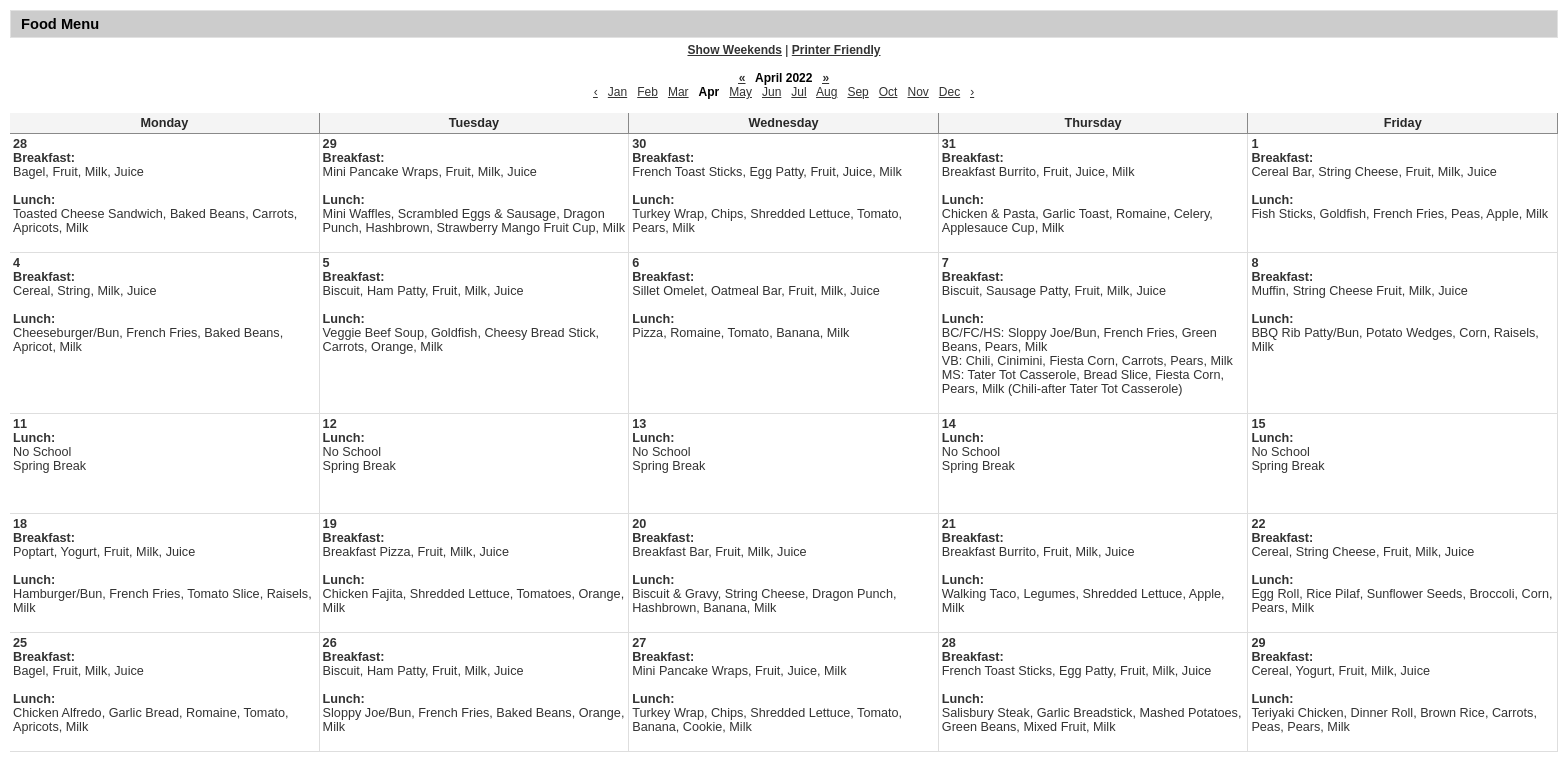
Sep (857, 92)
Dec (949, 92)
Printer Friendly (836, 50)
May (740, 92)
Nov (917, 92)
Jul (798, 92)
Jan (617, 92)
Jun (771, 92)
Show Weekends (735, 50)
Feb (647, 92)
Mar (678, 92)
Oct (888, 92)
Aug (826, 92)
